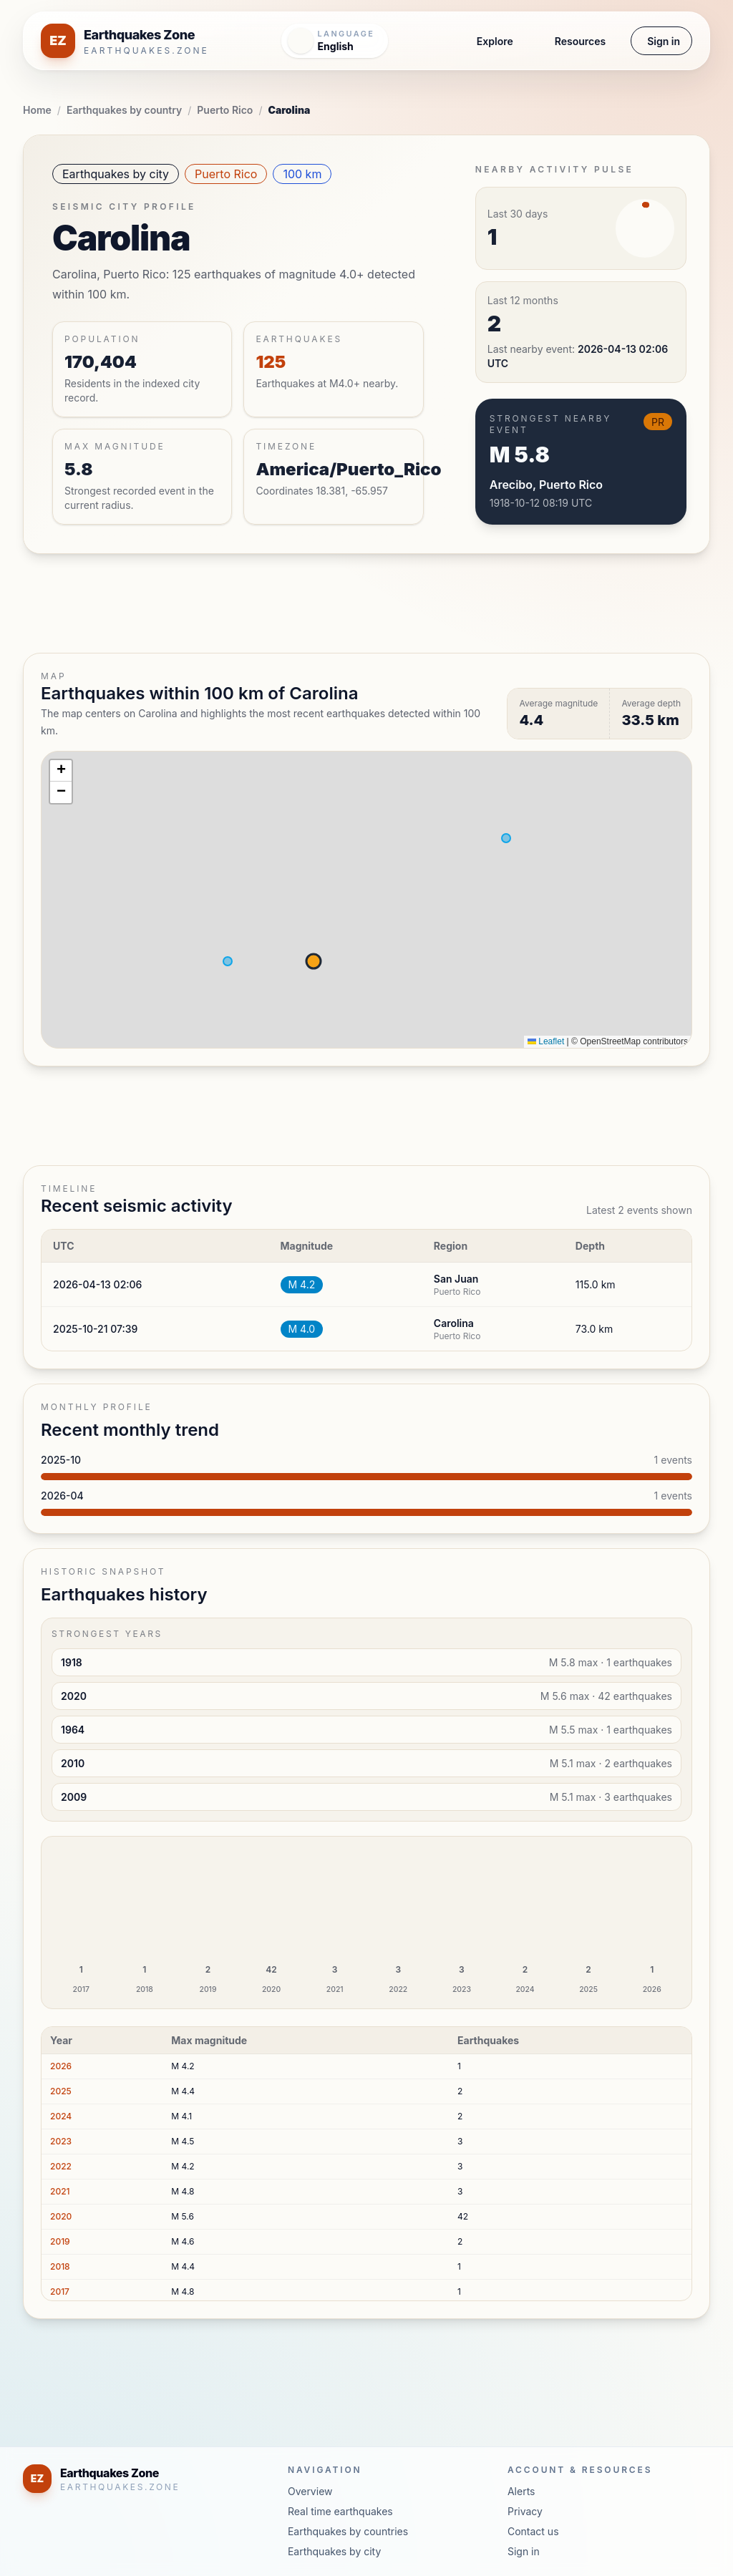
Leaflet (546, 1041)
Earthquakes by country (124, 110)
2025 (61, 2091)
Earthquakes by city (115, 174)
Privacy (525, 2511)
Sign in (663, 41)
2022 (61, 2166)
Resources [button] (580, 41)
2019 (60, 2241)
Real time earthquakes (340, 2511)
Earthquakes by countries (348, 2531)
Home (37, 110)
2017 (59, 2291)
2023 (61, 2141)
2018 (60, 2266)
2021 (60, 2191)
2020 (61, 2216)
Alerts (521, 2491)
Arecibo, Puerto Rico (546, 484)
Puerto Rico (225, 110)
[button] (61, 771)
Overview (310, 2491)
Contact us (533, 2531)
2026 (61, 2066)
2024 (61, 2116)
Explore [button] (495, 41)
